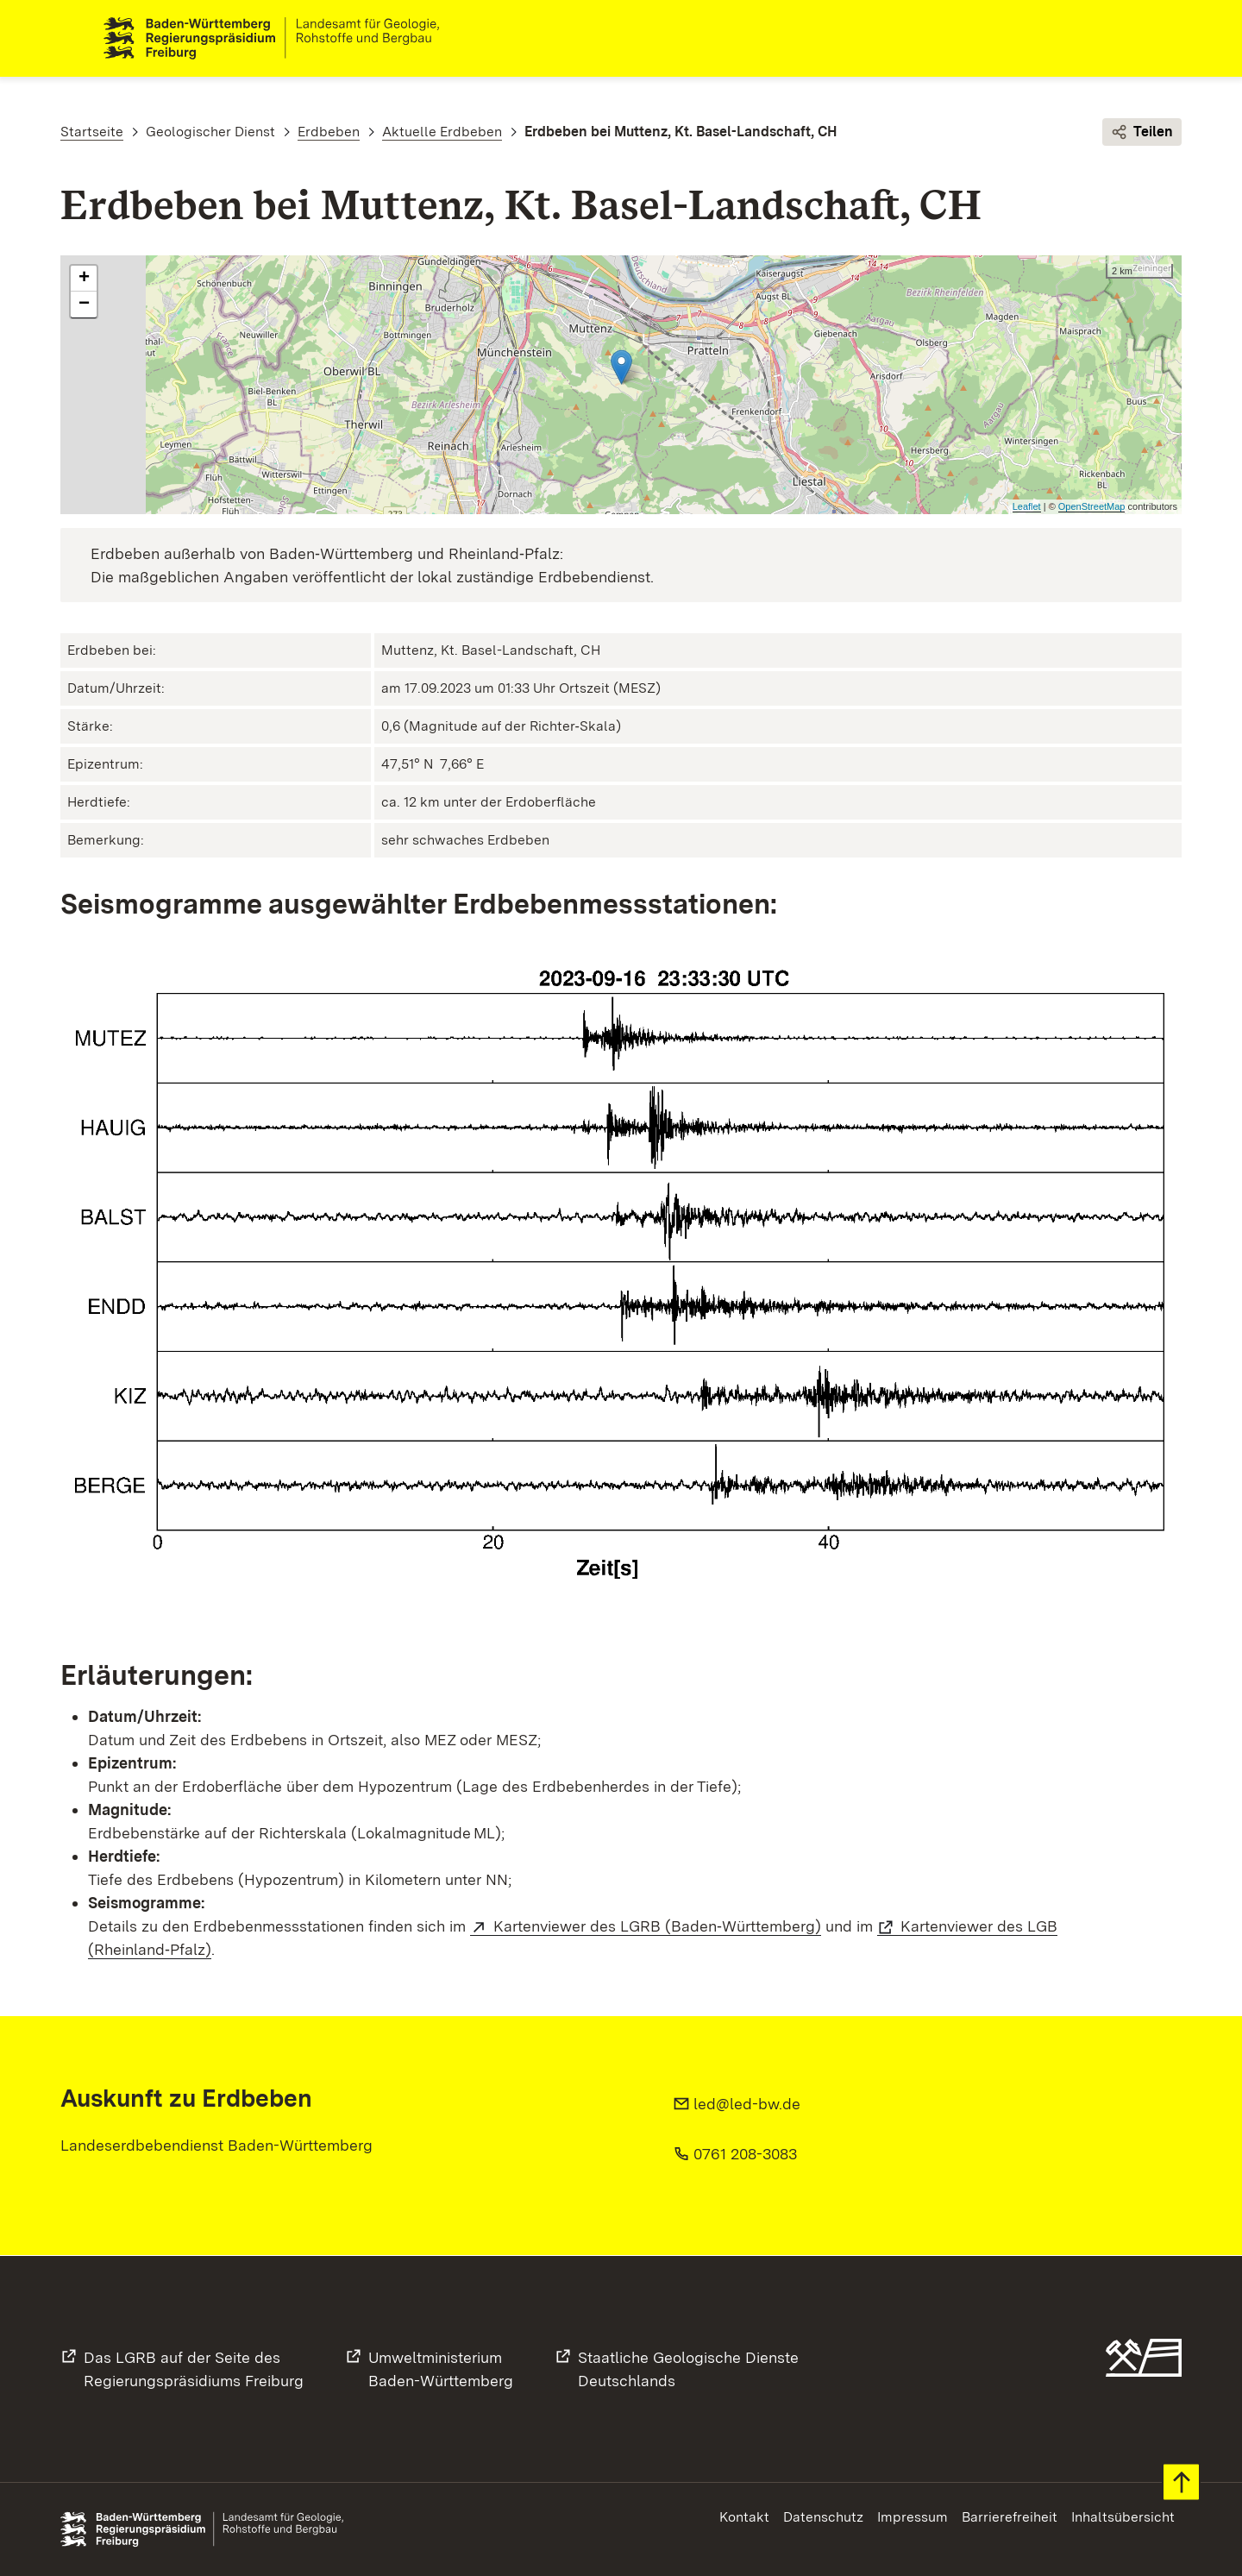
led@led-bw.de (746, 2104)
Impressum (912, 2517)
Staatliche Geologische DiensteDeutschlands (688, 2369)
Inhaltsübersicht (1123, 2517)
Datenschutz (823, 2517)
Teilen (1142, 132)
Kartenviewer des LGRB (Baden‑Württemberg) (657, 1927)
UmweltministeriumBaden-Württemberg (440, 2369)
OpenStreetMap (1092, 507)
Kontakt (744, 2517)
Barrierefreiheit (1009, 2517)
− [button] (84, 305)
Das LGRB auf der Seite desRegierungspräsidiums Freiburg (194, 2369)
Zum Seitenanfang (1181, 2482)
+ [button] (84, 279)
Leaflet (1027, 507)
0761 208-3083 (745, 2155)
